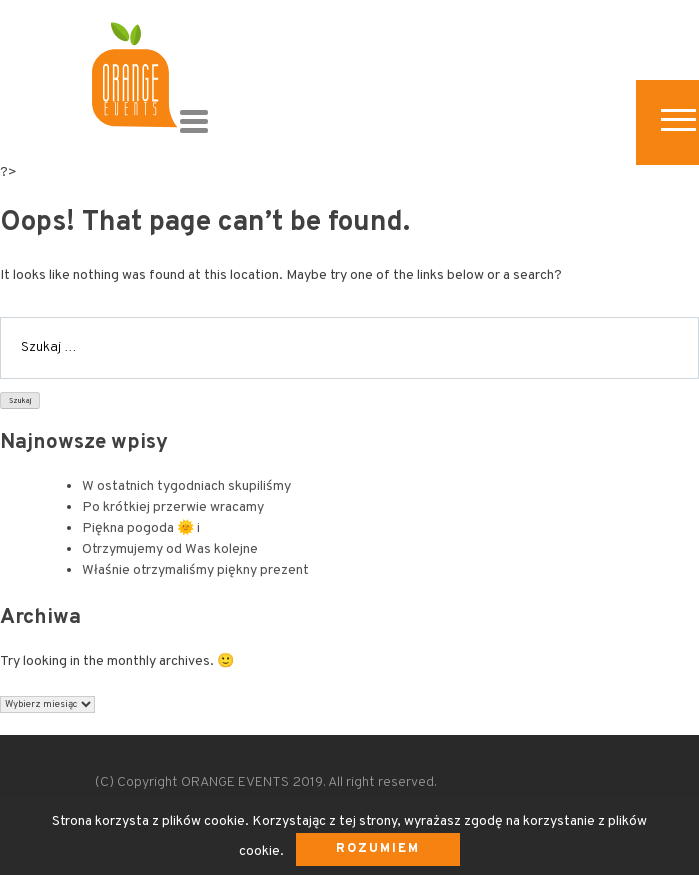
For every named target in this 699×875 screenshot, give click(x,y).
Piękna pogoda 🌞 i (141, 528)
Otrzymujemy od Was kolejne (170, 549)
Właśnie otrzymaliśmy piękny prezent (195, 570)
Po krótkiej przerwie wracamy (173, 507)
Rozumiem (378, 849)
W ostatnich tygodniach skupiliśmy (186, 486)
